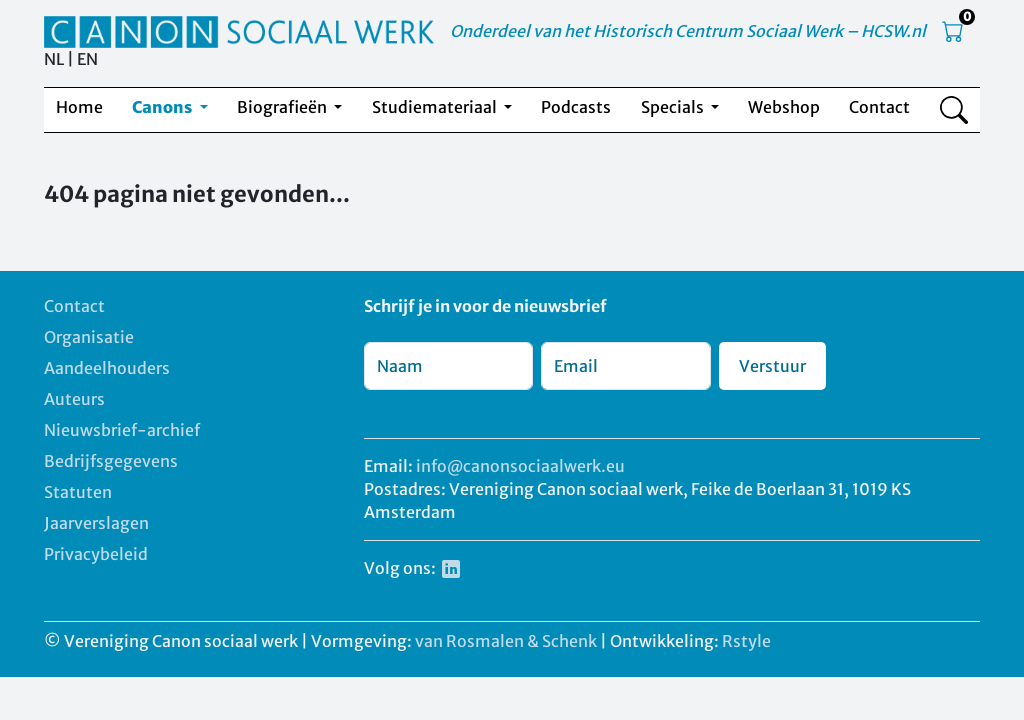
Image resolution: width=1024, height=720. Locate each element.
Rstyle (746, 641)
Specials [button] (674, 107)
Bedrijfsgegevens (111, 461)
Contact (879, 107)
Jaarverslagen (96, 523)
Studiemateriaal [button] (436, 107)
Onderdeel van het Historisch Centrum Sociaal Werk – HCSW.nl (688, 31)
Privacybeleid (96, 554)
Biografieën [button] (283, 107)
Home (79, 107)
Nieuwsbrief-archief (122, 430)
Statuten (78, 492)
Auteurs (74, 399)
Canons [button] (163, 107)
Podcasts (576, 107)
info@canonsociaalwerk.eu (520, 466)
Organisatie (89, 337)
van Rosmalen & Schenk (506, 641)
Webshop (784, 107)
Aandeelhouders (107, 368)
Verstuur (772, 366)
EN (87, 59)
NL (54, 59)
